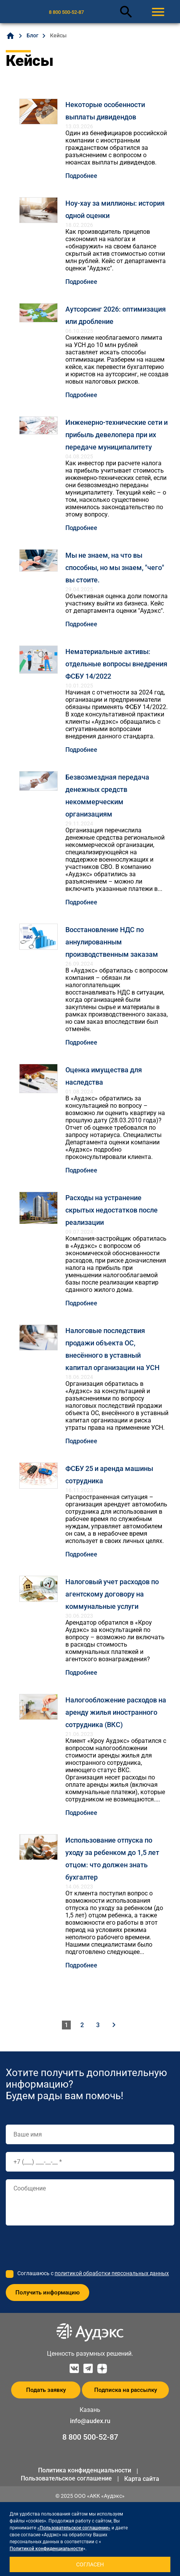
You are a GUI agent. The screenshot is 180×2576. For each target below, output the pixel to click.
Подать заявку (46, 2389)
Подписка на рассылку (125, 2389)
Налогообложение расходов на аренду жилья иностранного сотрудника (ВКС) (115, 1712)
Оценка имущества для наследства (103, 1076)
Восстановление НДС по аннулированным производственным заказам (111, 942)
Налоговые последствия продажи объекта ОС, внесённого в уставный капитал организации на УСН (112, 1349)
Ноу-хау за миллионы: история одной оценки (115, 209)
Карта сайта (141, 2478)
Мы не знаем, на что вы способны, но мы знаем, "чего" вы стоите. (114, 567)
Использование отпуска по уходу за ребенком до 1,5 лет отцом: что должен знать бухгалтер (112, 1858)
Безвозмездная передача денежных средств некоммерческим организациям (107, 795)
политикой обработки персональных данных (112, 2273)
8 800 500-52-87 (66, 12)
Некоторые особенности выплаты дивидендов (105, 111)
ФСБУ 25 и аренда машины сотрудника (109, 1474)
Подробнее (81, 175)
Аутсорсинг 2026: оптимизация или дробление (115, 315)
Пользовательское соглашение (66, 2478)
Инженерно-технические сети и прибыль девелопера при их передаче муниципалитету (116, 434)
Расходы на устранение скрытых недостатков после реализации (111, 1210)
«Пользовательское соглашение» (73, 2528)
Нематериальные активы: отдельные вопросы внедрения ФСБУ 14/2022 (116, 663)
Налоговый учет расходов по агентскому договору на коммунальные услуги (112, 1594)
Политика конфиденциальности (84, 2470)
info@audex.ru (90, 2421)
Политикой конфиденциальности (46, 2548)
